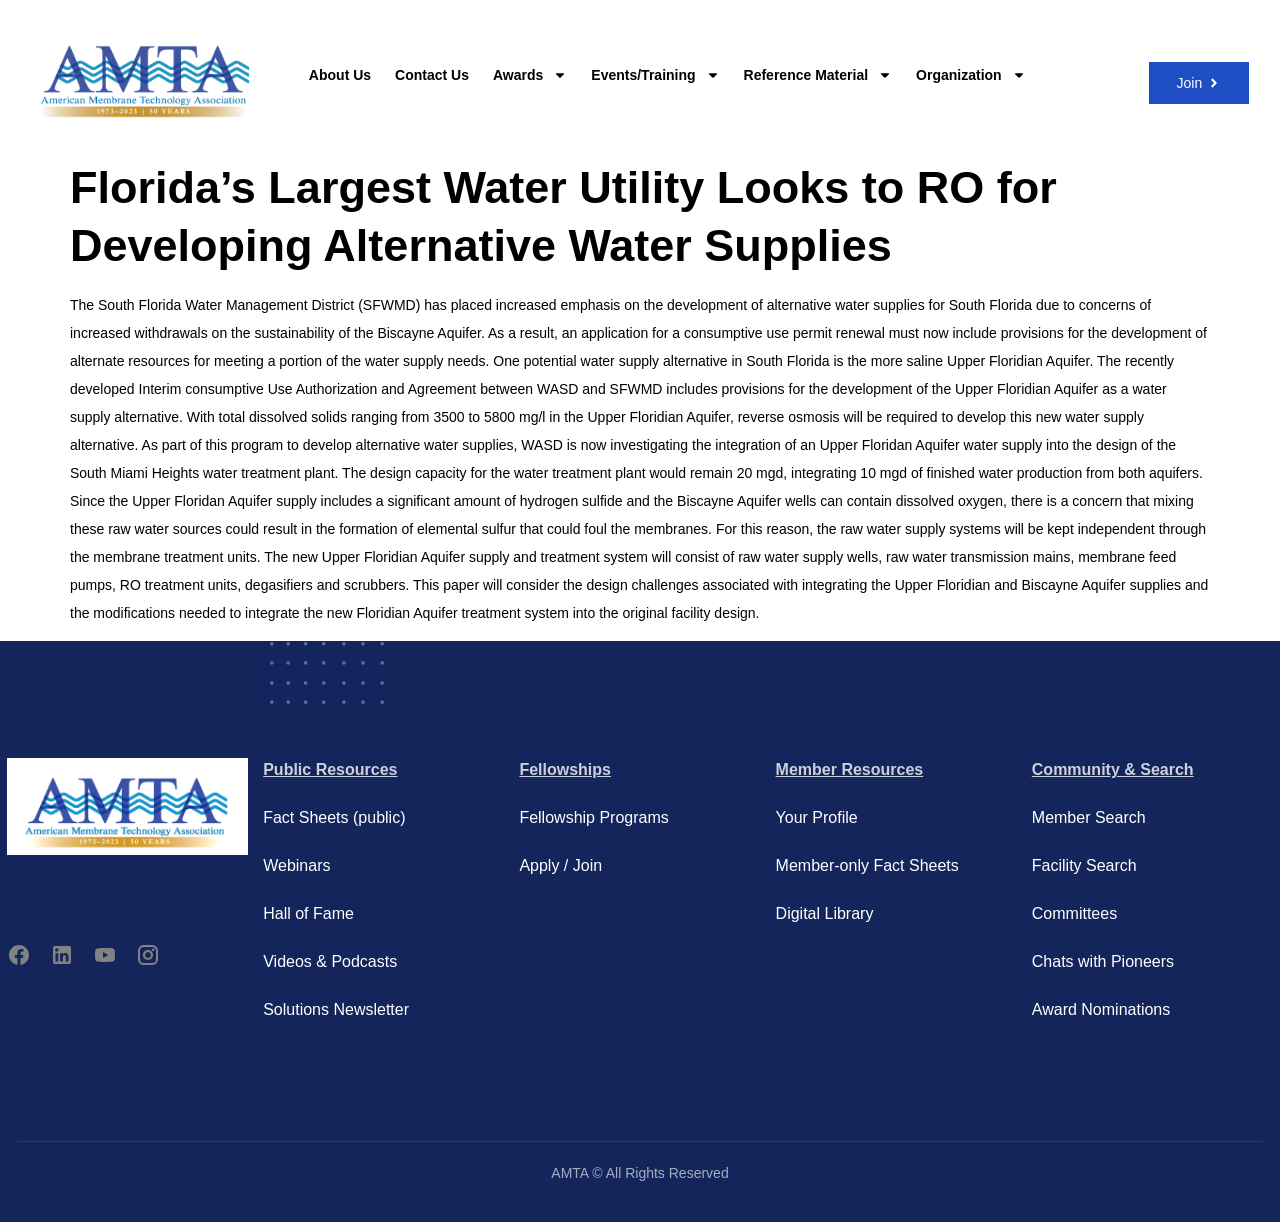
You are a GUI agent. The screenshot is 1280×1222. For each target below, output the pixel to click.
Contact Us (432, 75)
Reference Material (818, 75)
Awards (530, 75)
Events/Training (655, 75)
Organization (971, 75)
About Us (340, 75)
